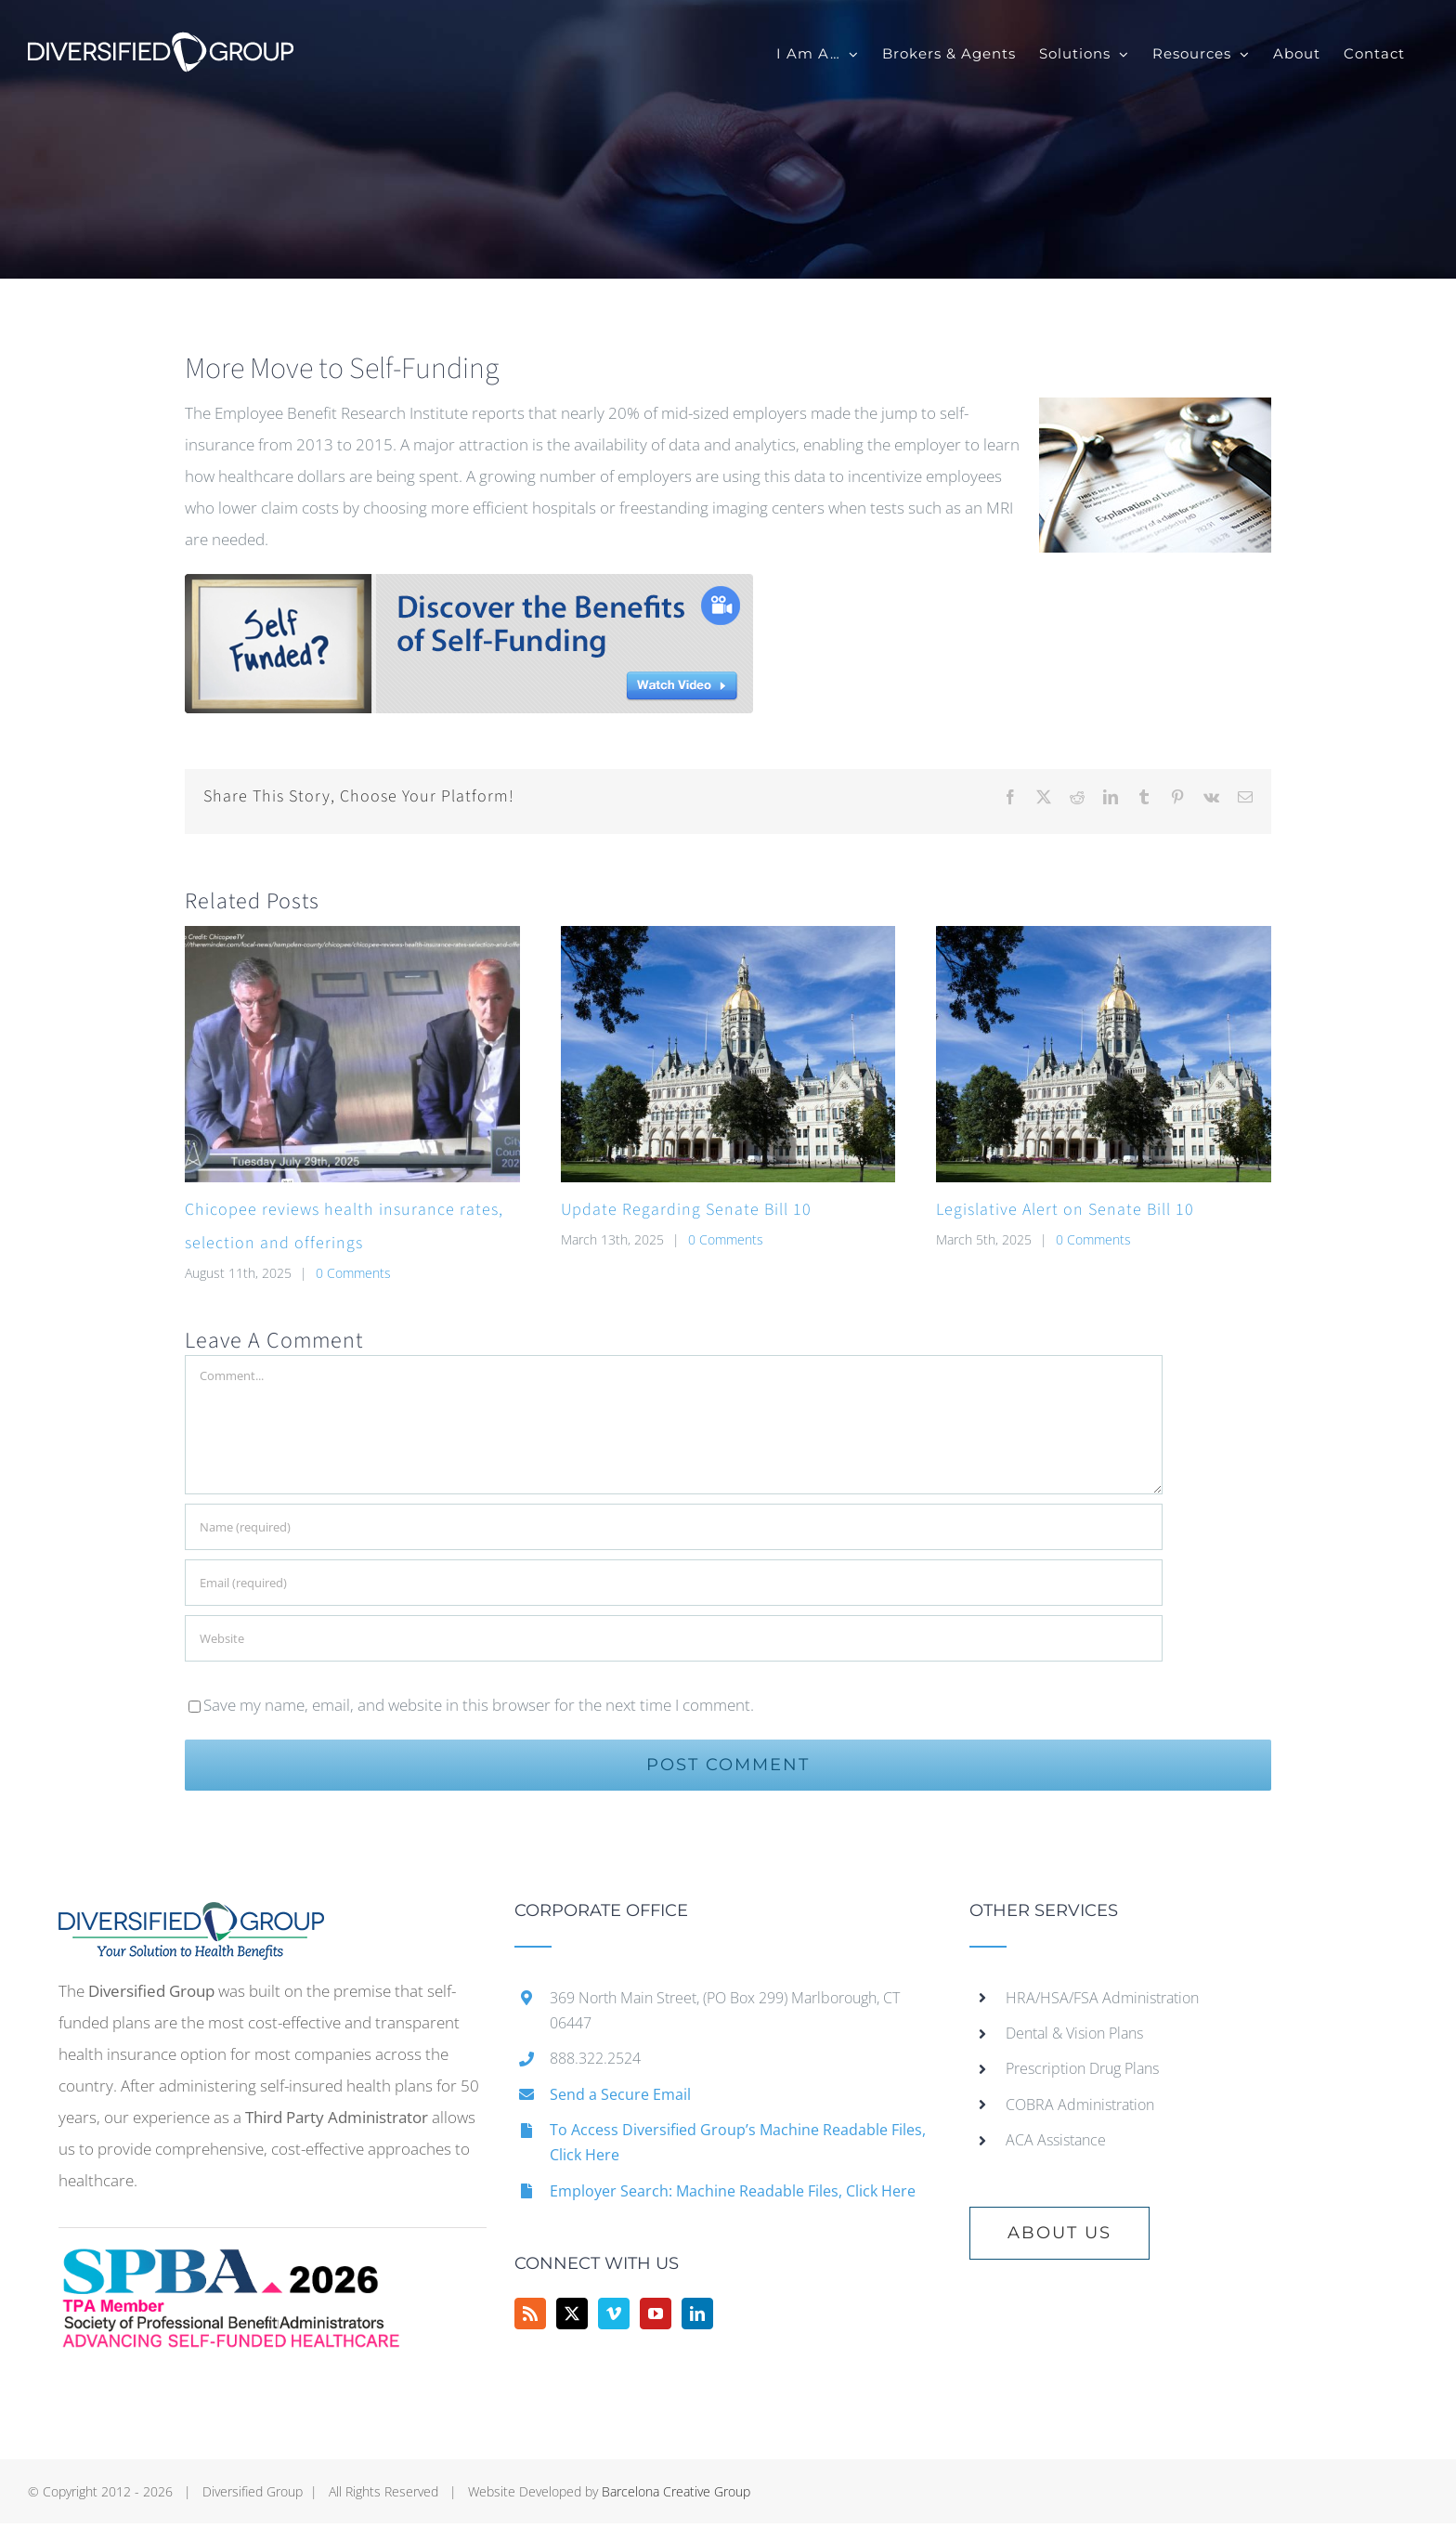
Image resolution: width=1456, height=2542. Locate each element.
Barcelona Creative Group (676, 2491)
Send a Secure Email (620, 2094)
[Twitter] (572, 2313)
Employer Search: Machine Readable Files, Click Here (733, 2191)
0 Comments (353, 1273)
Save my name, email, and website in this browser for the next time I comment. (478, 1704)
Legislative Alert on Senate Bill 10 (1065, 1209)
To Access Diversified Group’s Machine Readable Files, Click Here (738, 2142)
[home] (191, 1917)
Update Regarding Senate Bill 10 (686, 1209)
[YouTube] (655, 2313)
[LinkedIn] (697, 2313)
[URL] (674, 1638)
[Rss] (530, 2313)
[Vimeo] (614, 2313)
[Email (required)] (674, 1582)
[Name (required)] (674, 1527)
